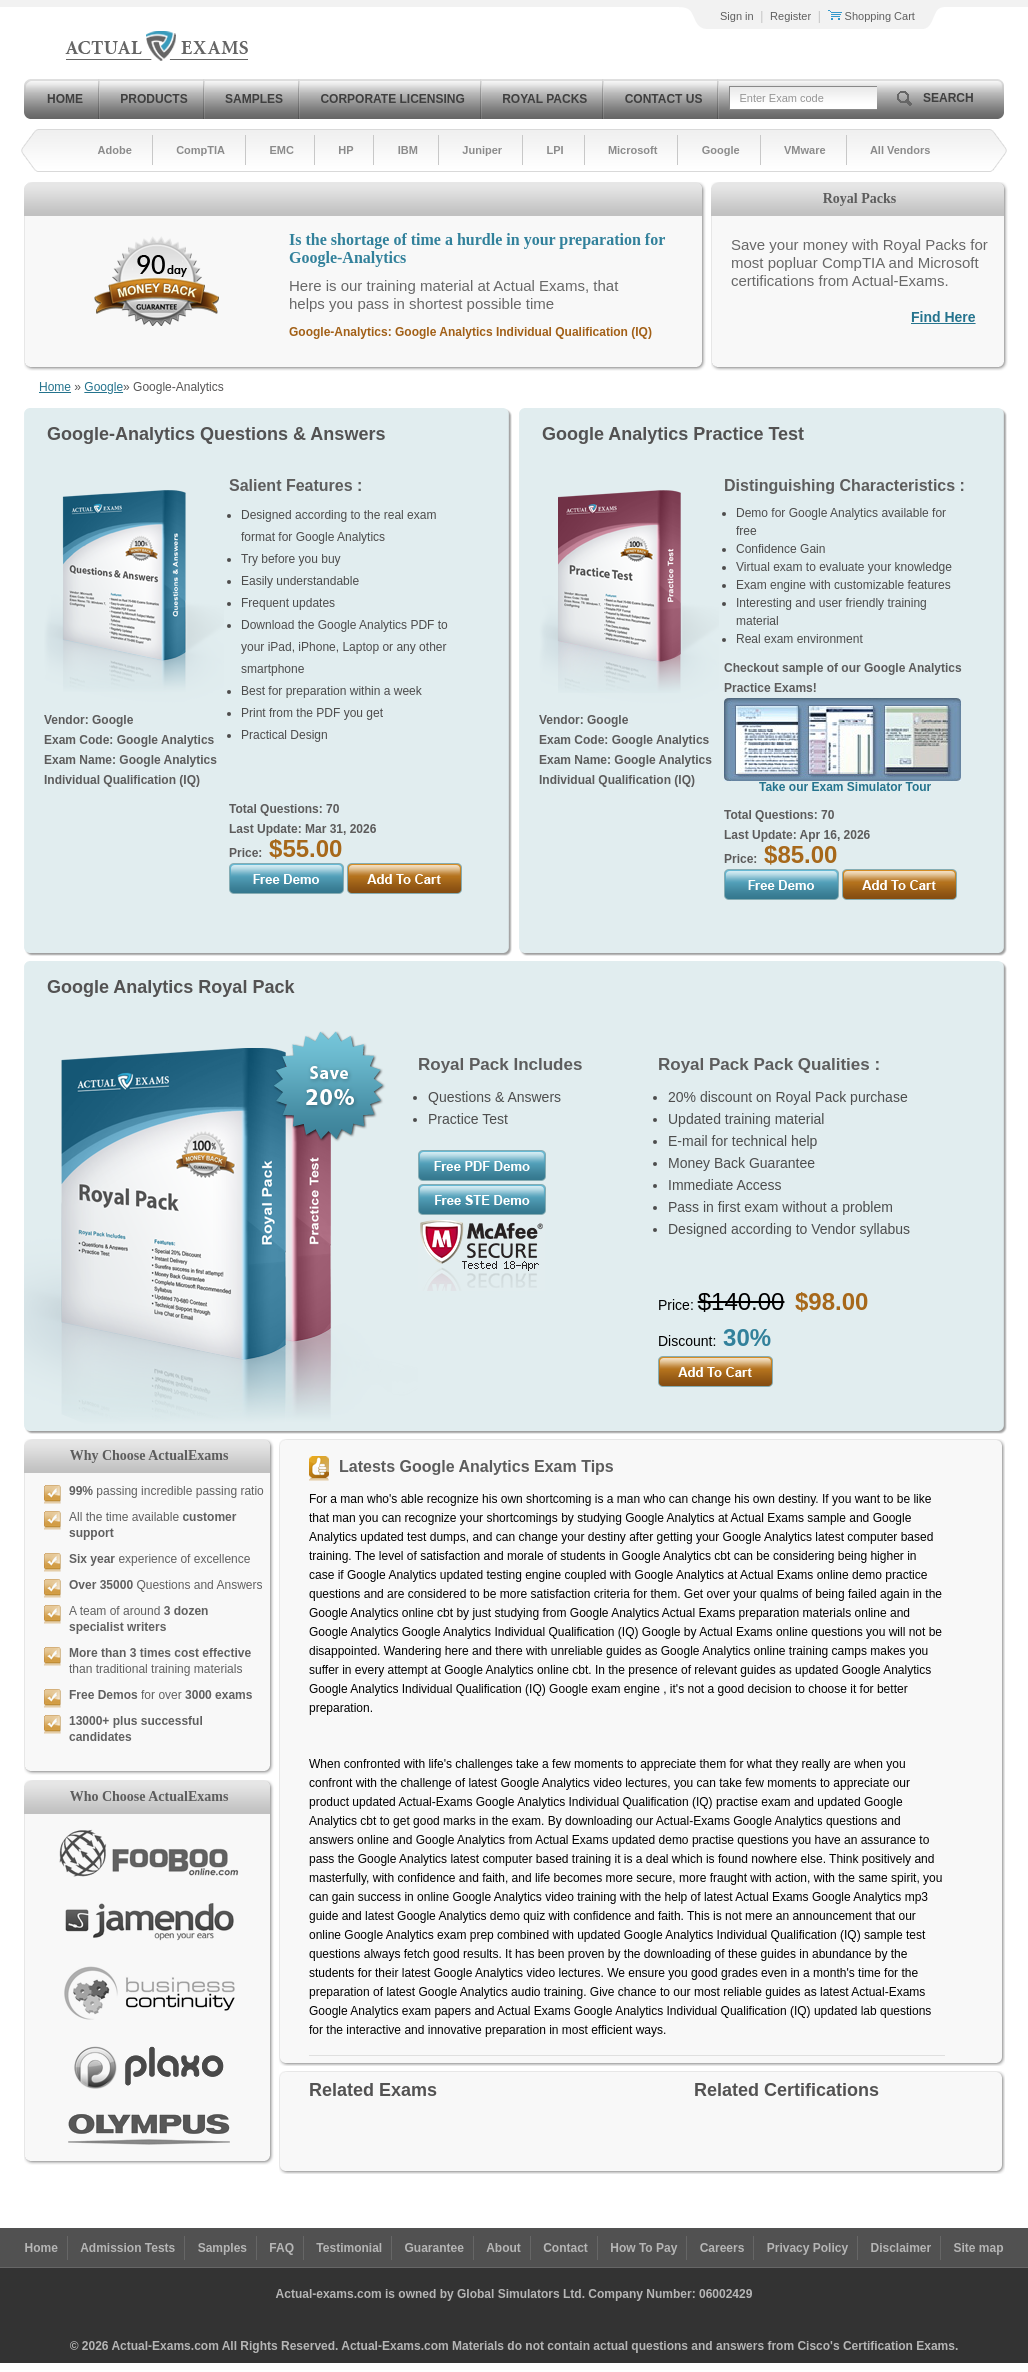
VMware (805, 150)
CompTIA (200, 150)
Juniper (482, 150)
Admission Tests (127, 2248)
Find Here (943, 317)
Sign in (737, 16)
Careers (722, 2248)
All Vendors (900, 150)
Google (721, 150)
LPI (554, 150)
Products (153, 99)
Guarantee (434, 2248)
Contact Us (664, 99)
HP (345, 150)
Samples (254, 99)
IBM (408, 150)
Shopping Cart (871, 16)
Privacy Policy (807, 2248)
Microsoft (633, 150)
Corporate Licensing (392, 99)
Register (790, 16)
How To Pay (643, 2248)
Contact (565, 2248)
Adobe (115, 150)
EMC (281, 150)
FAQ (281, 2248)
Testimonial (349, 2248)
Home (65, 99)
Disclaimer (900, 2248)
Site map (979, 2248)
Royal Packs (544, 99)
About (503, 2248)
